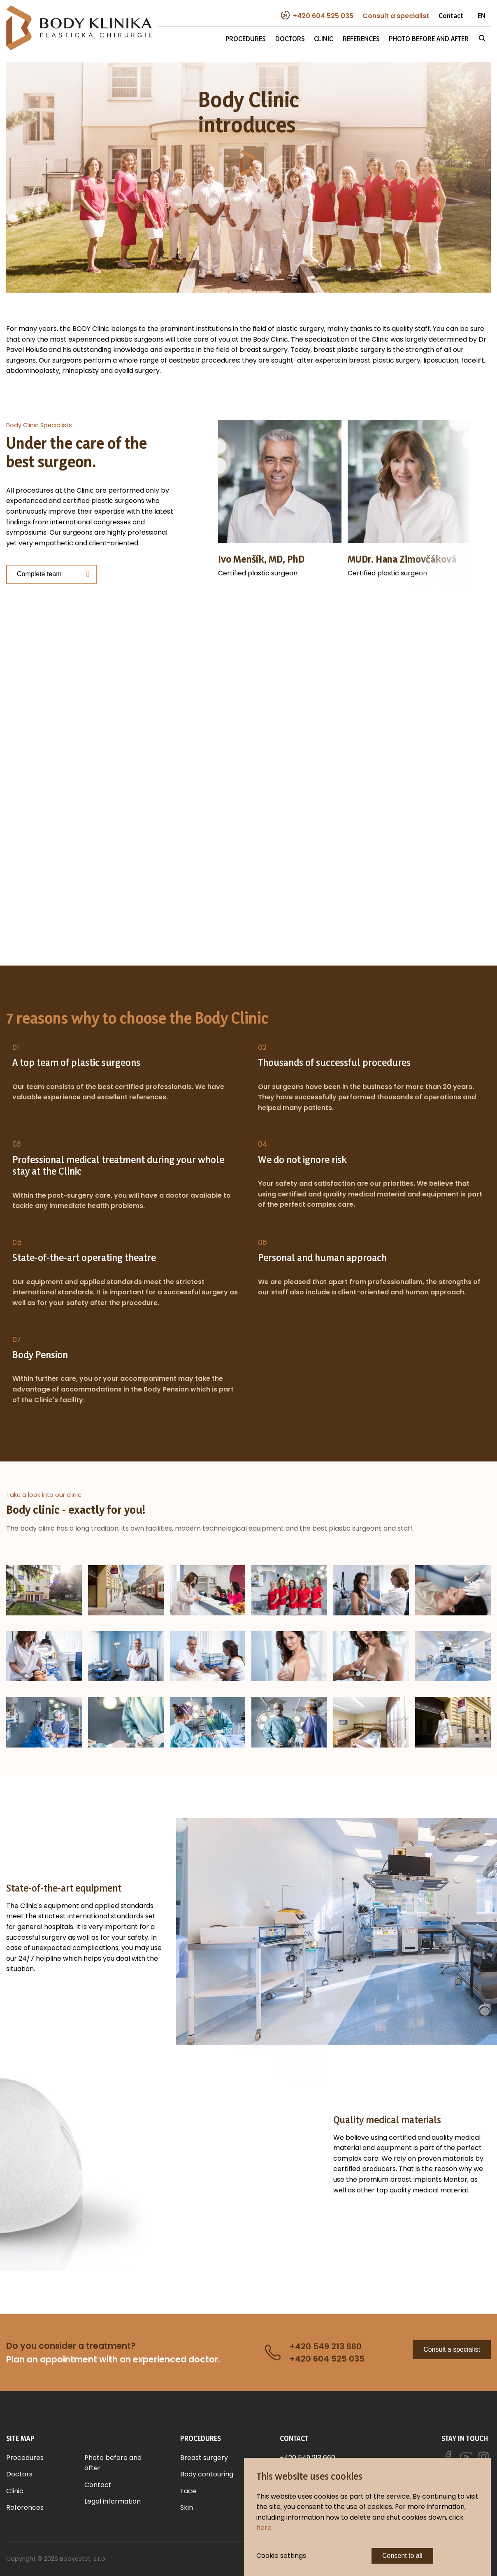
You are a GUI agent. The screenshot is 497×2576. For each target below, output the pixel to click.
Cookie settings (281, 2555)
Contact (451, 15)
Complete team (39, 573)
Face (188, 2491)
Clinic (323, 38)
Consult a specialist (451, 2349)
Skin (186, 2507)
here (264, 2527)
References (361, 38)
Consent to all (402, 2555)
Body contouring (206, 2474)
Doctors (290, 38)
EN (481, 15)
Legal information (112, 2501)
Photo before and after (429, 38)
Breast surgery (204, 2457)
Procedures (245, 38)
